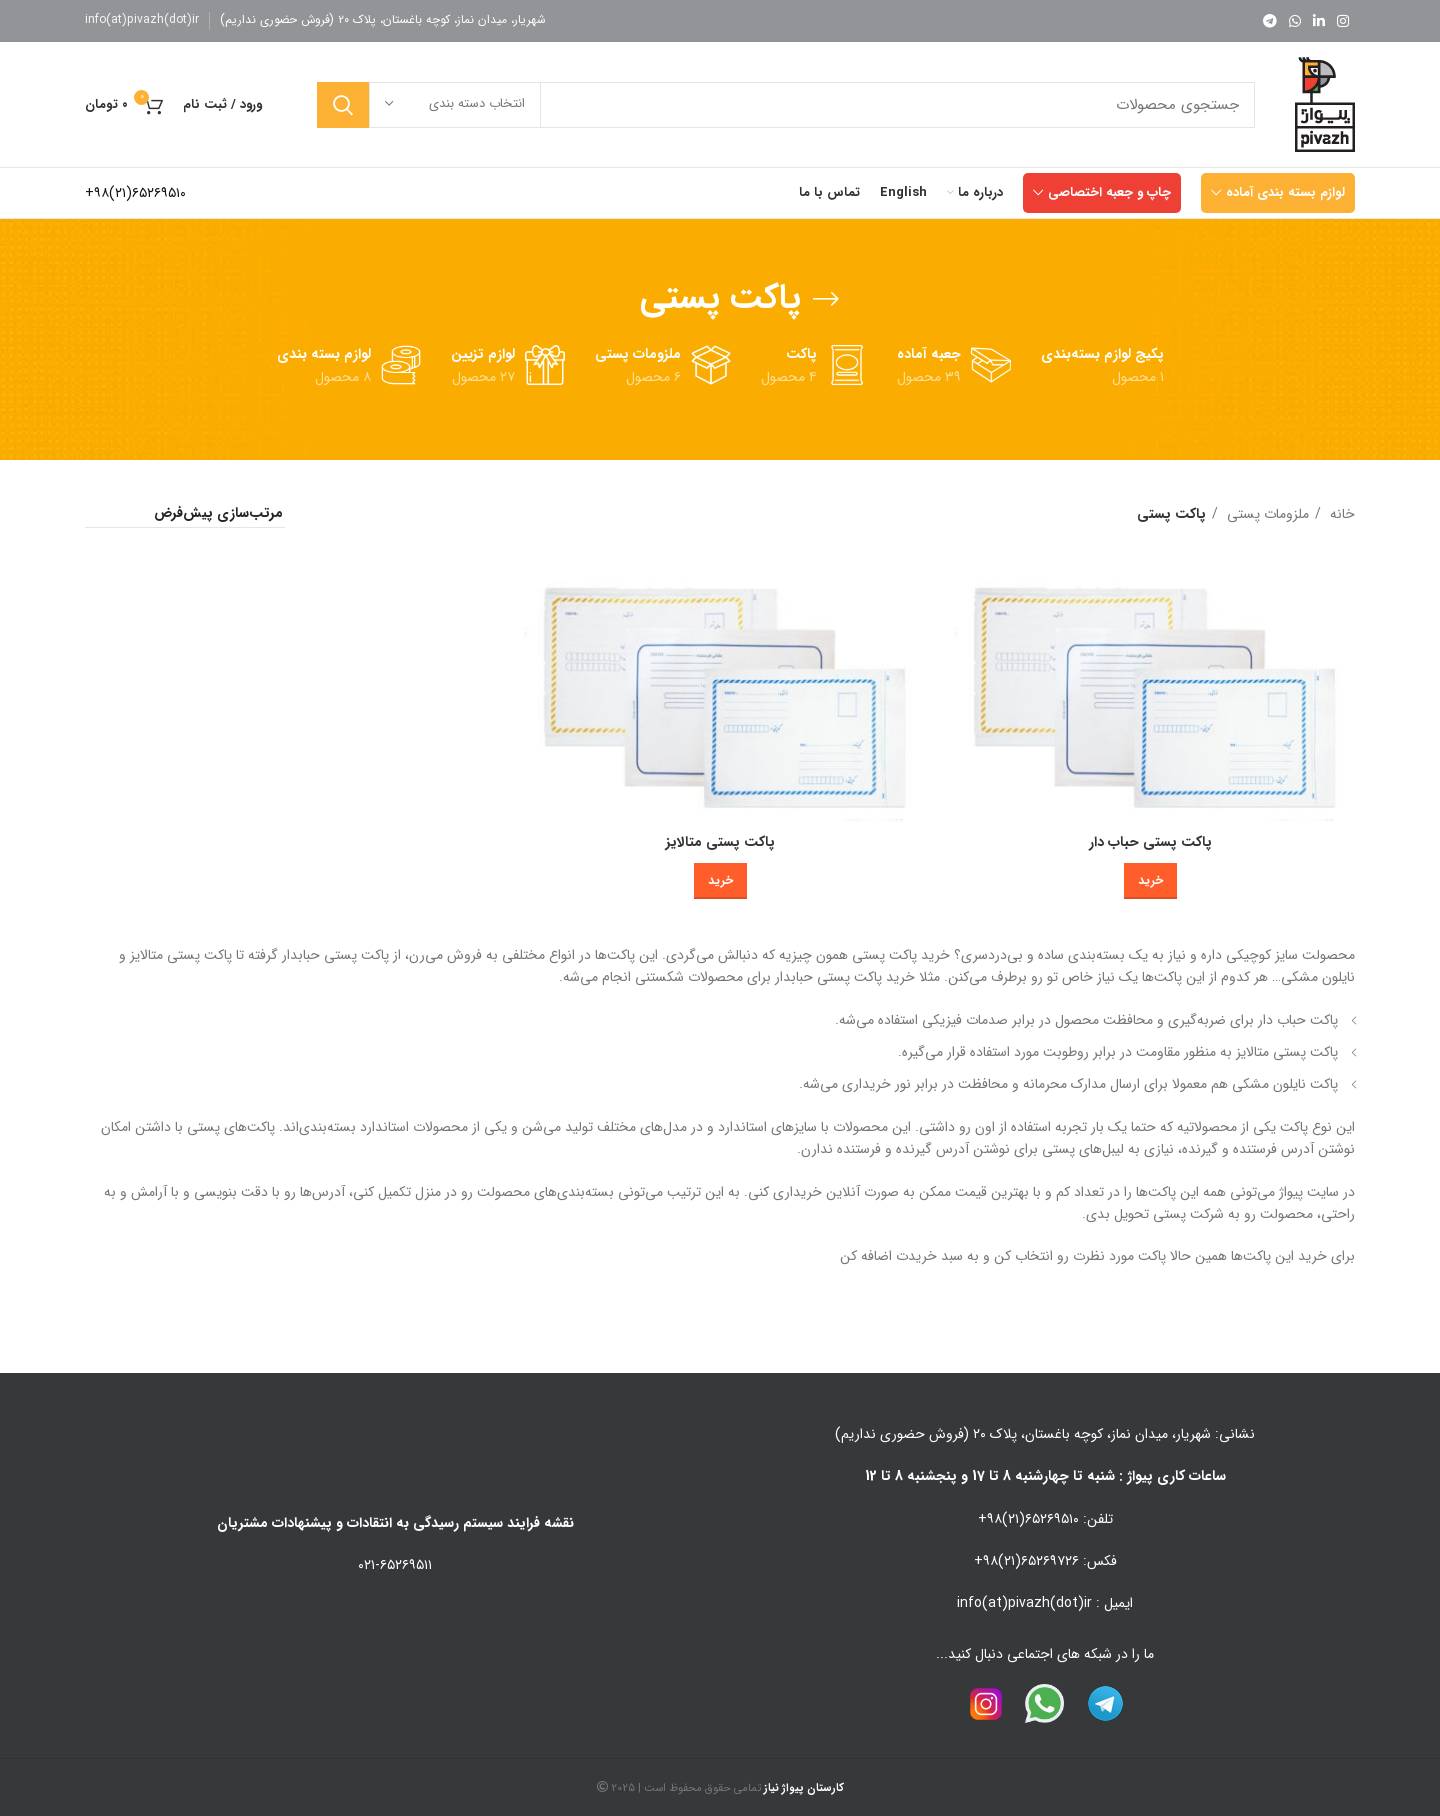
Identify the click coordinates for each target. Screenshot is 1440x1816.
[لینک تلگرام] (1270, 21)
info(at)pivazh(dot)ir (142, 19)
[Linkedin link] (1319, 21)
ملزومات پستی (1266, 514)
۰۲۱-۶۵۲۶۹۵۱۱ (395, 1565)
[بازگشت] (826, 299)
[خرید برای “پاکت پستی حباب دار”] (1150, 881)
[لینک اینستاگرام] (1343, 21)
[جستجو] (786, 105)
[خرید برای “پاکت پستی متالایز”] (720, 881)
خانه (1340, 514)
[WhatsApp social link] (1295, 21)
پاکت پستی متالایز (720, 842)
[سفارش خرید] (185, 514)
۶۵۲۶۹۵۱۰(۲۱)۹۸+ (135, 193)
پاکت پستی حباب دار (1150, 842)
